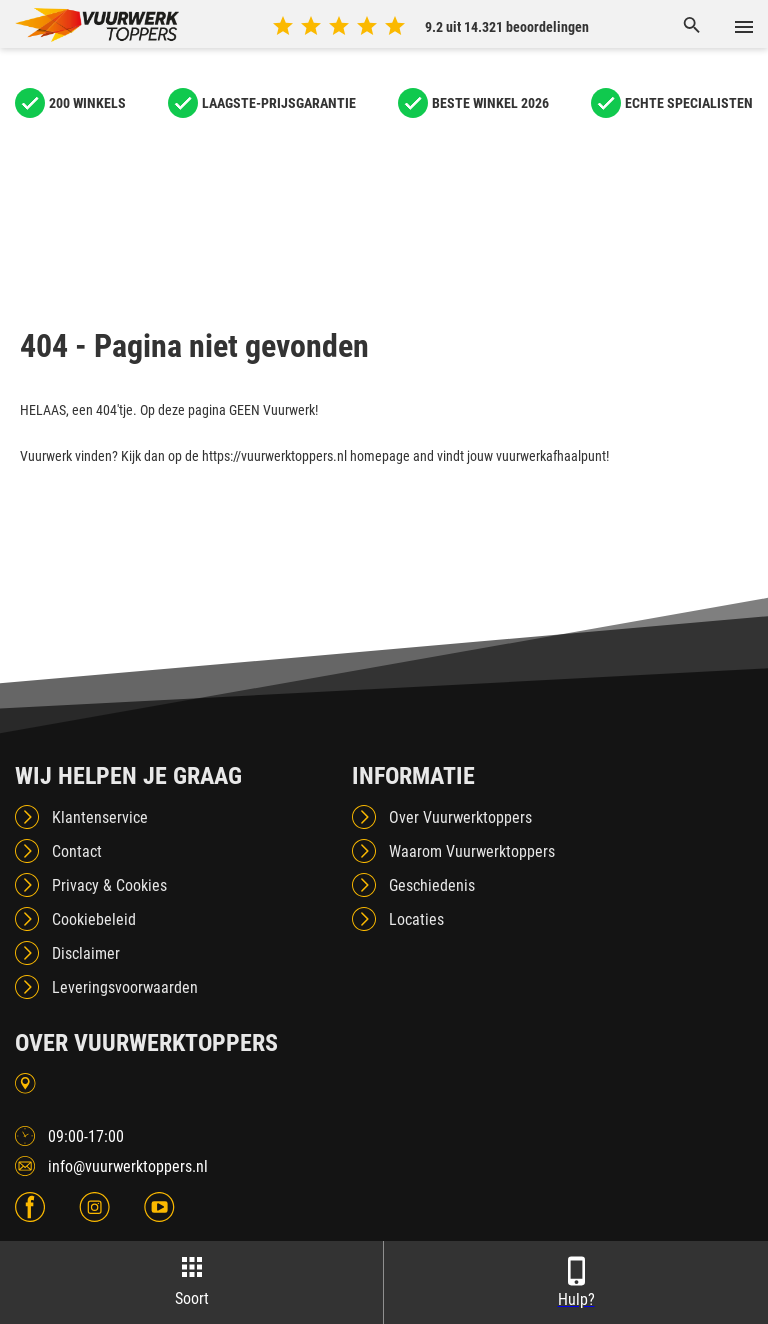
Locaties (416, 919)
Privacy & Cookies (109, 885)
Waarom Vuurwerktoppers (472, 851)
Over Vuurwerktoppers (460, 817)
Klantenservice (100, 817)
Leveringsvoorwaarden (125, 987)
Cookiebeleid (94, 919)
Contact (77, 851)
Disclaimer (86, 953)
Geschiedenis (432, 885)
